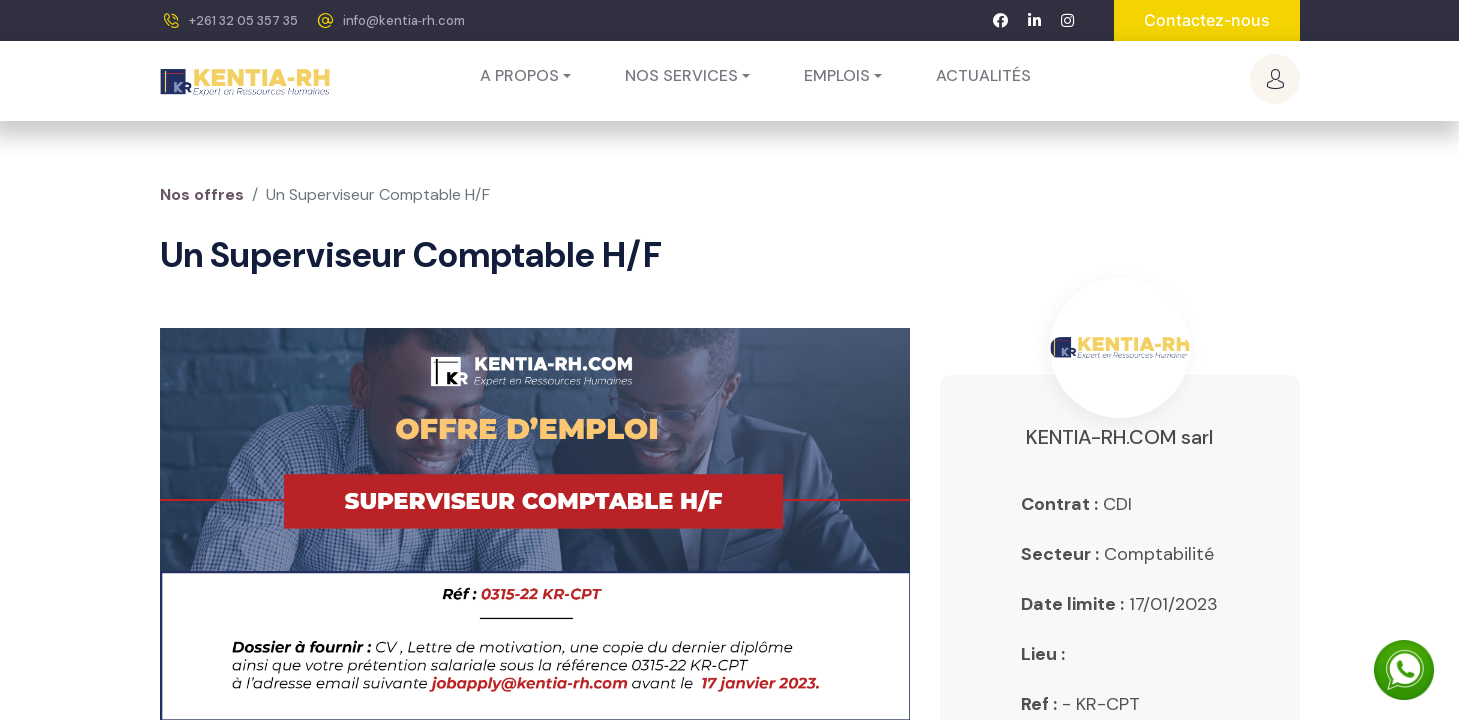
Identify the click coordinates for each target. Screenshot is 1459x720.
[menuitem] (983, 76)
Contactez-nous (1207, 20)
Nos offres (202, 194)
